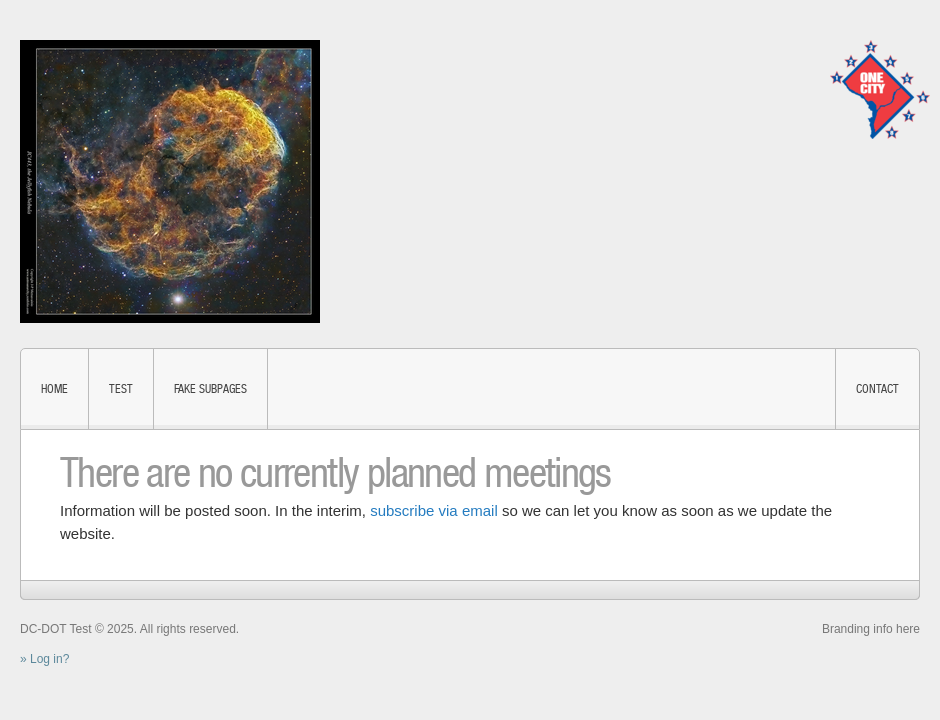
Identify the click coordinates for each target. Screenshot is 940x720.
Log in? (49, 659)
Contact (877, 389)
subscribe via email (434, 510)
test (121, 389)
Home (54, 389)
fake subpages (210, 389)
